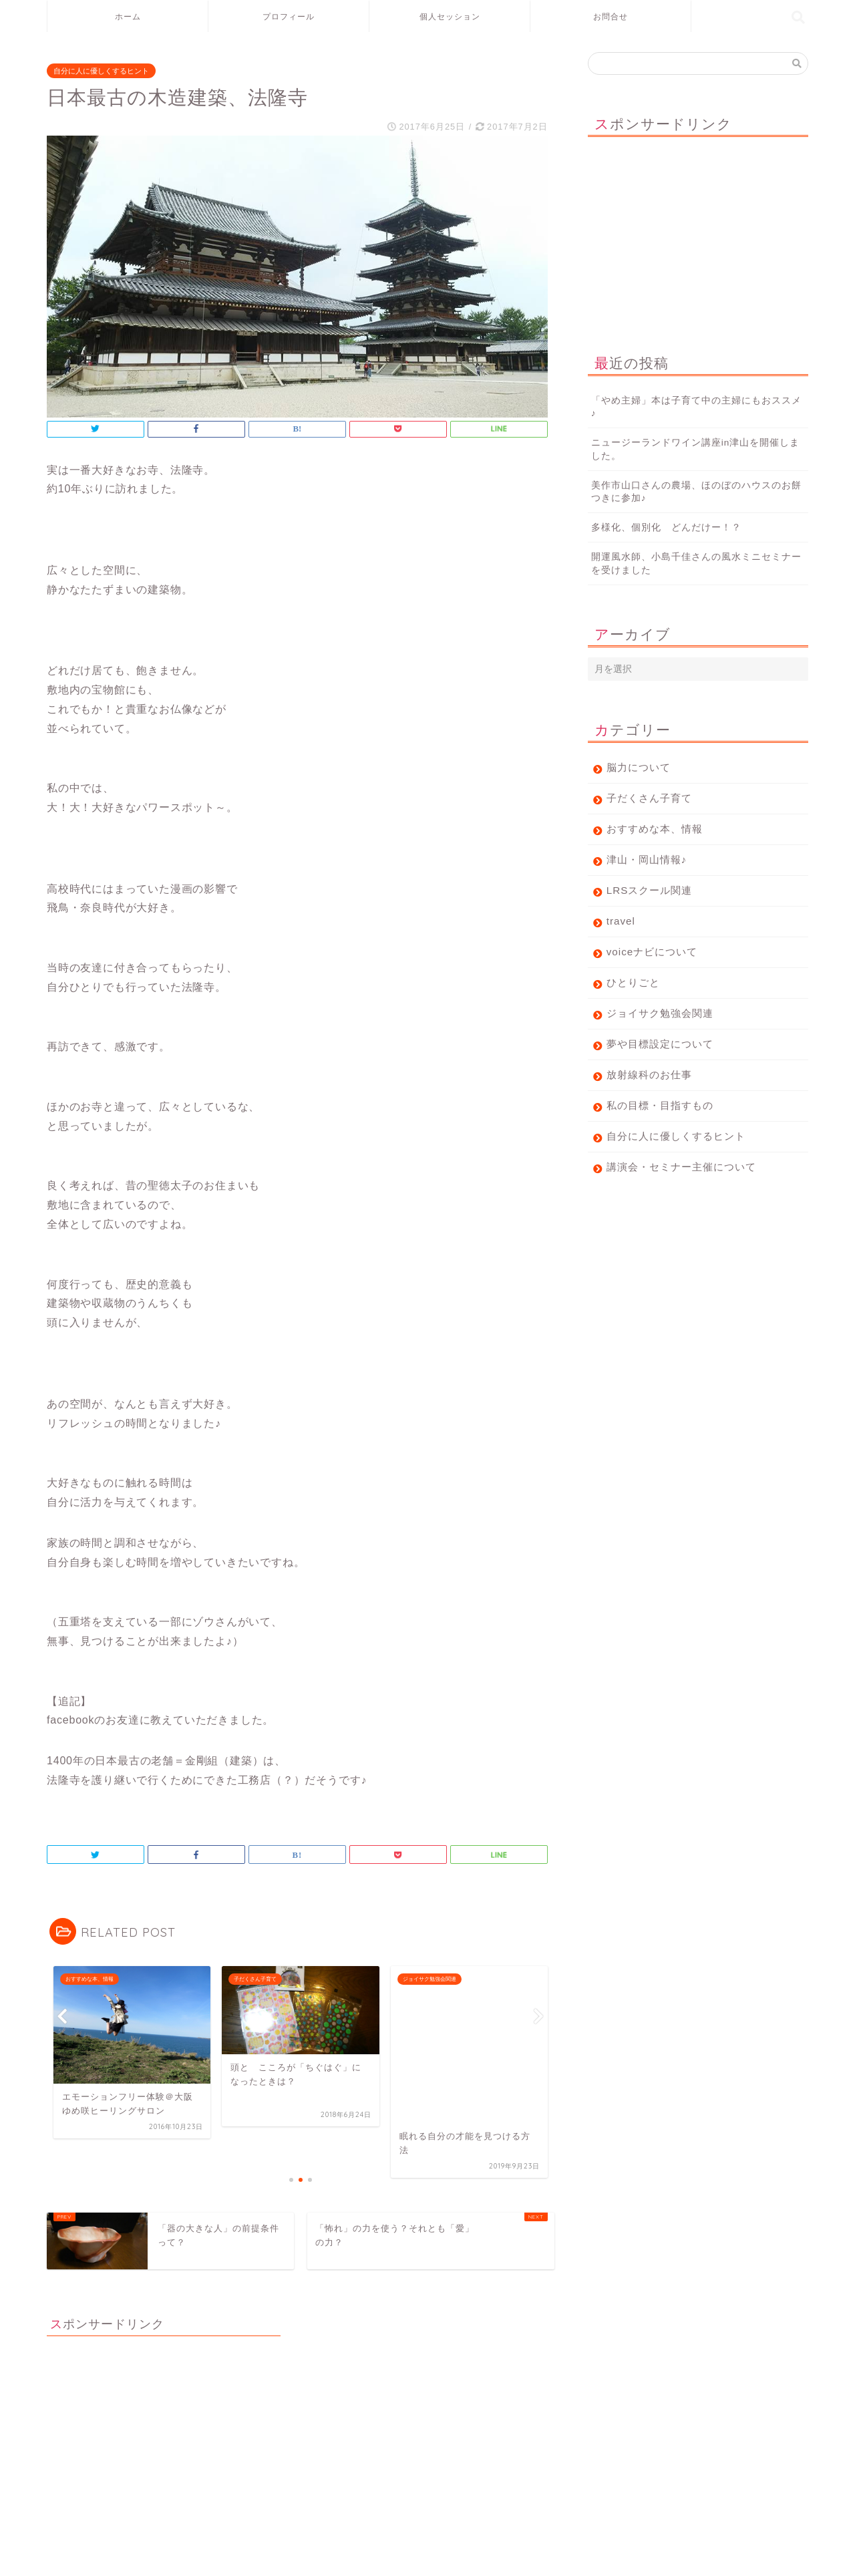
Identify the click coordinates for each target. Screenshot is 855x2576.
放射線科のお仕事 (649, 1074)
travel (626, 921)
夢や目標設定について (660, 1044)
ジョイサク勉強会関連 (660, 1013)
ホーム (128, 16)
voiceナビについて (652, 951)
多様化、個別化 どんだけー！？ (666, 527)
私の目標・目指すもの (660, 1105)
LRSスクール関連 (650, 890)
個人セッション (449, 16)
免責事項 (174, 2561)
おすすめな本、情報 (655, 828)
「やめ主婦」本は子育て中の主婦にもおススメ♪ (696, 406)
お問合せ (610, 16)
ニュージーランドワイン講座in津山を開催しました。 (695, 449)
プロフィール (289, 16)
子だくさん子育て (649, 798)
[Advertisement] (698, 230)
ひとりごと (633, 982)
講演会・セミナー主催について (681, 1166)
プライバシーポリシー (97, 2561)
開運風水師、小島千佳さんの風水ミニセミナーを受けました (696, 563)
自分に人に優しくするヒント (101, 71)
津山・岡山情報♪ (647, 859)
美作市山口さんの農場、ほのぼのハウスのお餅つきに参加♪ (696, 491)
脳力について (639, 767)
